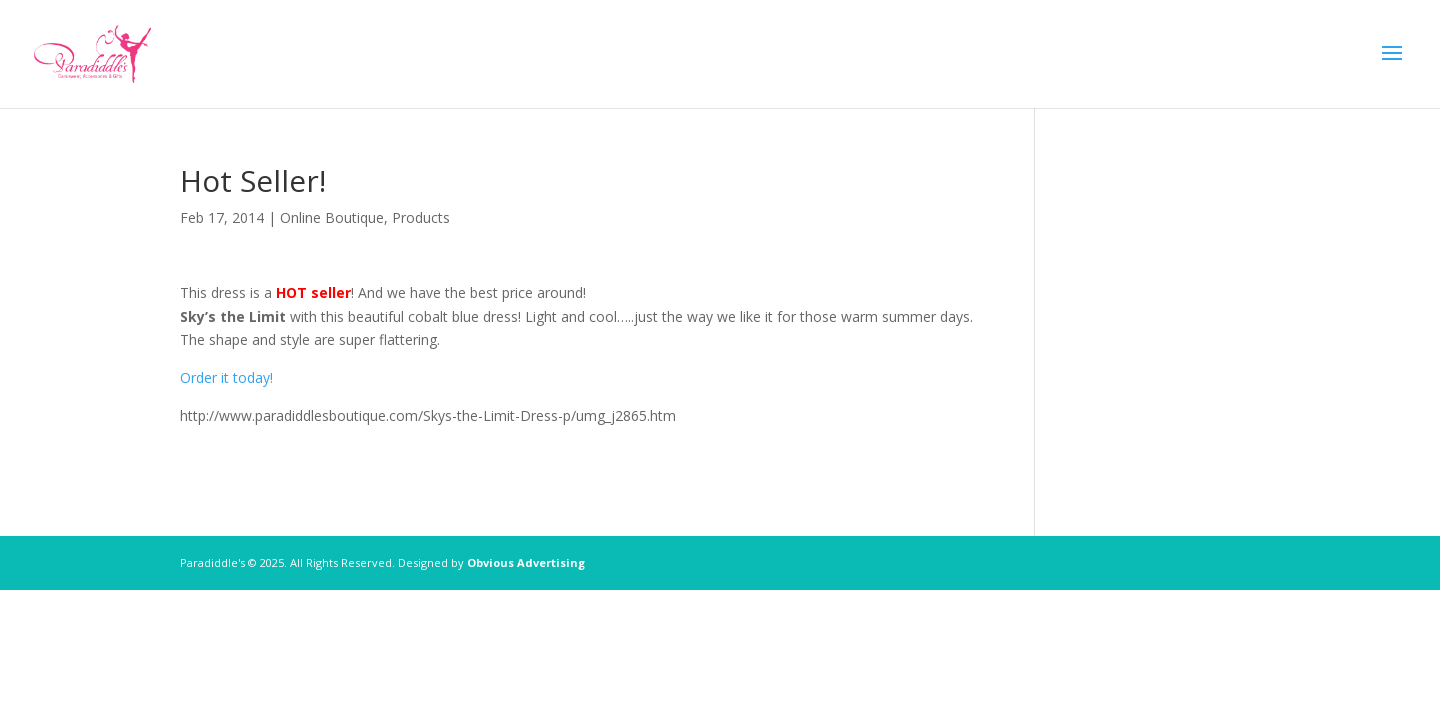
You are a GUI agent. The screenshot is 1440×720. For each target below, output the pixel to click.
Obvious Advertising (526, 562)
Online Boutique (332, 217)
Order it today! (226, 377)
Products (421, 217)
